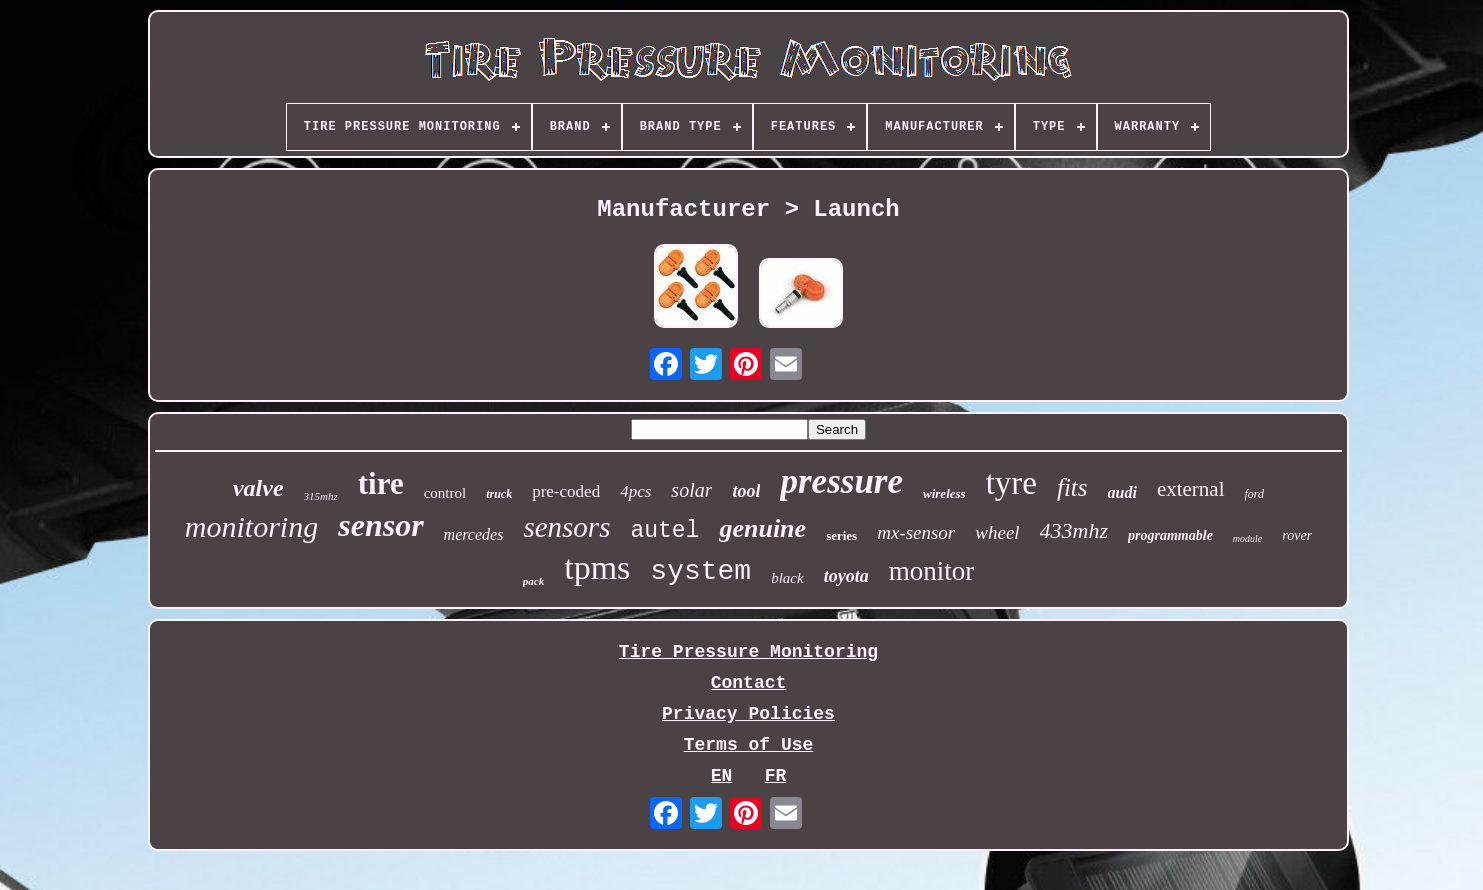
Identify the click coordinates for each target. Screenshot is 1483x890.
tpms (597, 567)
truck (499, 494)
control (445, 493)
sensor (380, 525)
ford (1255, 494)
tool (746, 491)
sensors (566, 527)
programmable (1170, 535)
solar (691, 490)
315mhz (321, 496)
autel (664, 531)
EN (722, 776)
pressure (841, 481)
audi (1122, 492)
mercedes (474, 534)
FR (776, 776)
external (1191, 489)
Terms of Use (749, 745)
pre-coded (566, 491)
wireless (944, 493)
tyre (1011, 483)
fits (1072, 487)
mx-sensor (916, 532)
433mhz (1074, 530)
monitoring (251, 526)
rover (1297, 535)
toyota (846, 576)
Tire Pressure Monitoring (748, 652)
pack (533, 581)
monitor (932, 571)
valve (258, 488)
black (787, 578)
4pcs (635, 491)
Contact (749, 683)
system (700, 571)
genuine (762, 528)
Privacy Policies (748, 714)
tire (381, 483)
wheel (997, 532)
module (1247, 538)
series (841, 535)
